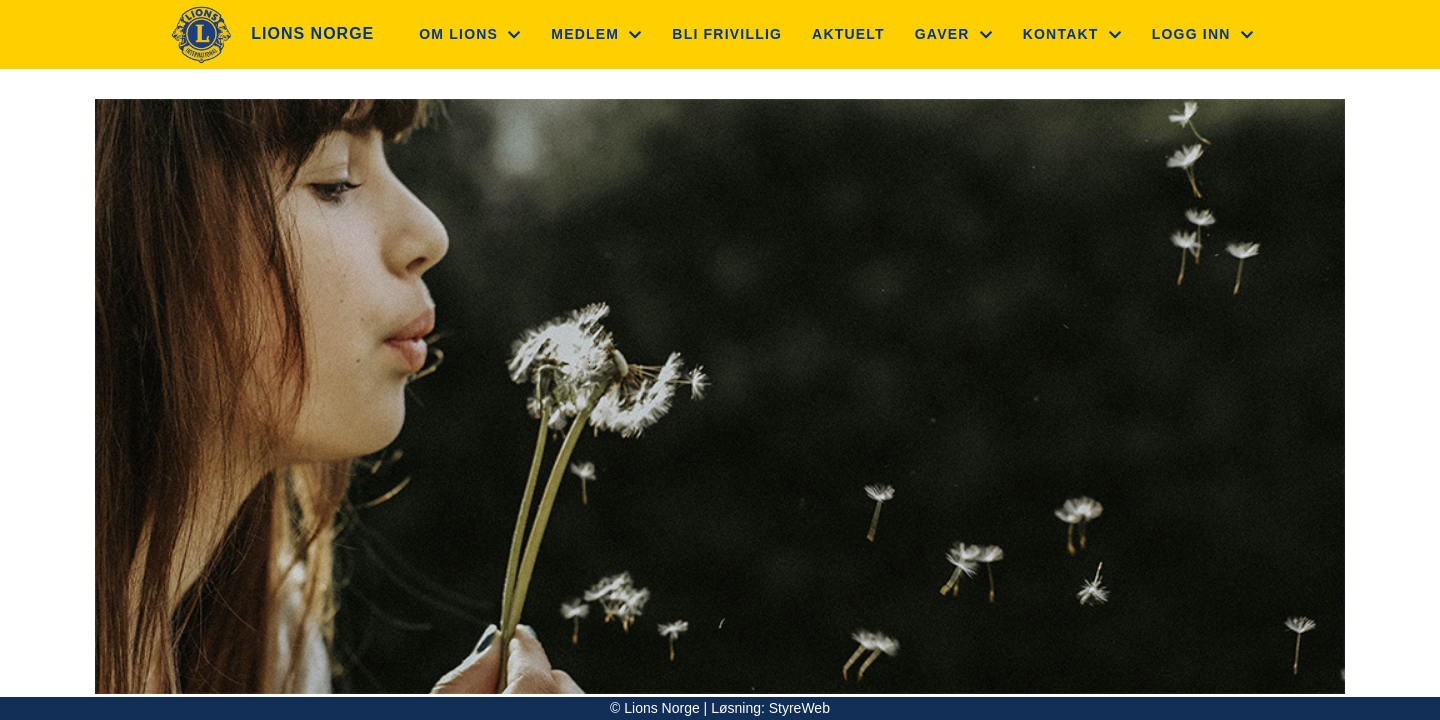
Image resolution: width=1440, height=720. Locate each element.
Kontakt (1072, 34)
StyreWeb (799, 708)
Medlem (596, 34)
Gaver (954, 34)
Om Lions (470, 34)
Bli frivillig (727, 34)
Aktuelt (848, 34)
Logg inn (1203, 34)
